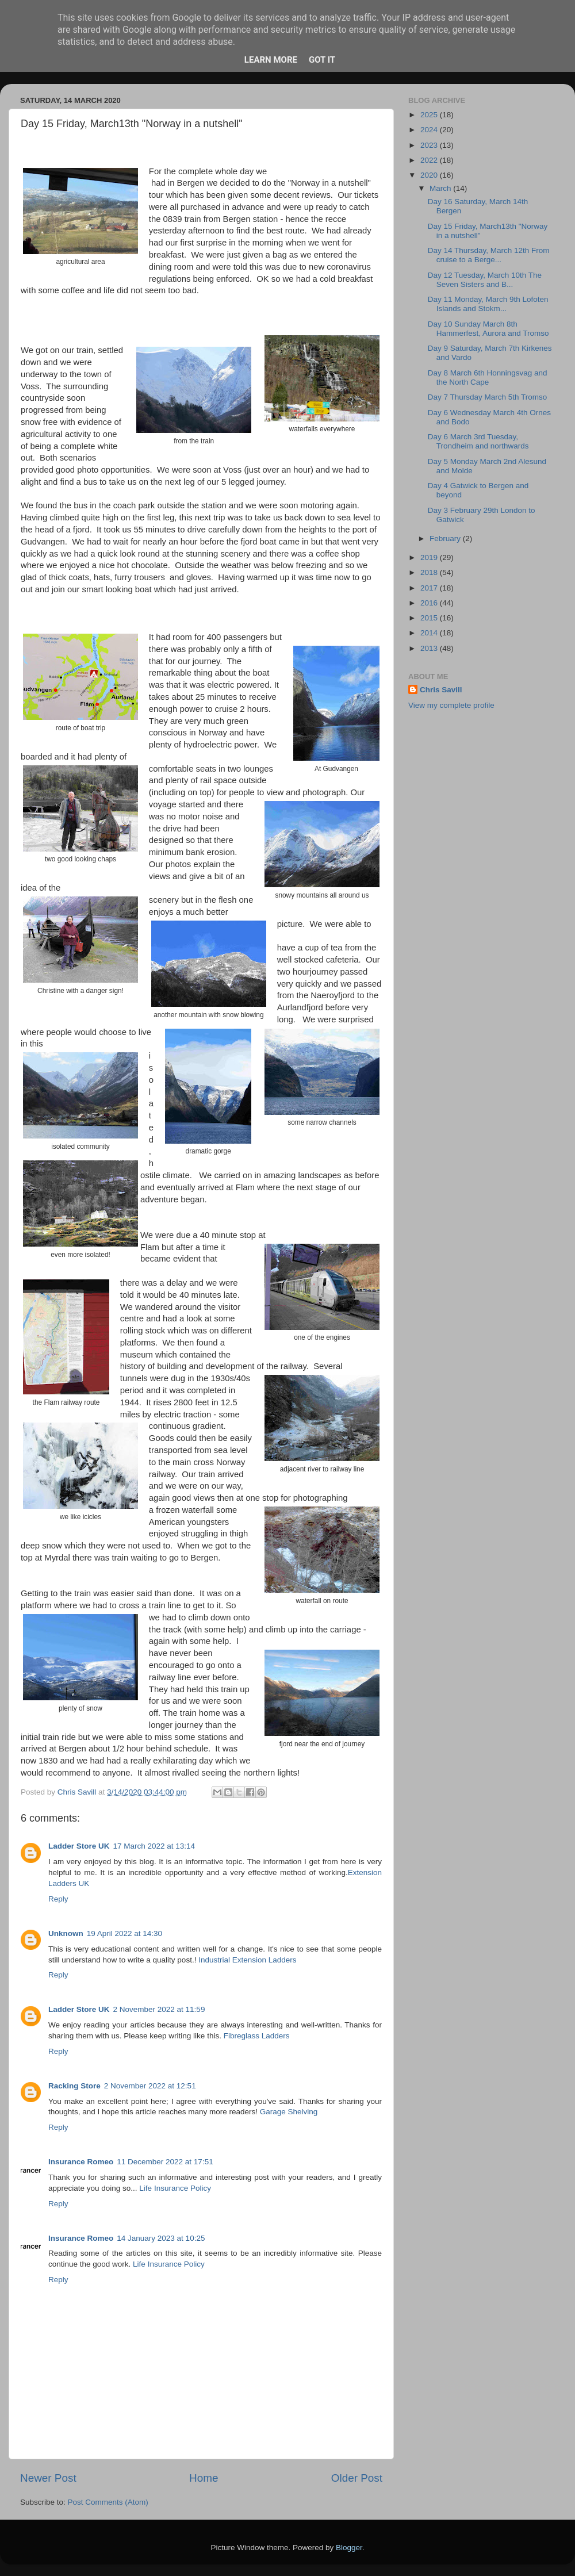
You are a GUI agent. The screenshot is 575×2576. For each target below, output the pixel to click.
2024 (430, 129)
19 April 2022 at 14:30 (124, 1933)
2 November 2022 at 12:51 (150, 2086)
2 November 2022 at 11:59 (159, 2009)
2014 (430, 632)
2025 (430, 114)
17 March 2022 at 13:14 (154, 1846)
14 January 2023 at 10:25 (161, 2238)
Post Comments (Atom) (108, 2502)
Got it (322, 60)
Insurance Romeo (80, 2161)
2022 (430, 160)
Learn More (270, 60)
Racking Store (74, 2086)
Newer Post (48, 2478)
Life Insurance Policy (175, 2188)
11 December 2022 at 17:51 (165, 2161)
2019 (430, 557)
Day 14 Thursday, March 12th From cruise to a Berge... (489, 255)
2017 (430, 588)
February (446, 538)
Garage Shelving (289, 2111)
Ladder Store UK (79, 1846)
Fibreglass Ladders (257, 2035)
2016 (430, 603)
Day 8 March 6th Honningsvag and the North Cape (487, 377)
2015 (430, 618)
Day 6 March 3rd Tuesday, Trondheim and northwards (478, 441)
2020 (430, 175)
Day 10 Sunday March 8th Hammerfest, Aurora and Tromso (488, 329)
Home (203, 2478)
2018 (430, 572)
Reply (58, 1899)
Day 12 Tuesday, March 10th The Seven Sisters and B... (485, 280)
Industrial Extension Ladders (247, 1960)
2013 (430, 648)
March (441, 188)
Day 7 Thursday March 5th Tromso (487, 397)
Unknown (65, 1933)
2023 (430, 145)
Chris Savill (441, 689)
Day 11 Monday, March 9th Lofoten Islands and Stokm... (488, 304)
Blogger (349, 2547)
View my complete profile (451, 705)
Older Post (356, 2478)
